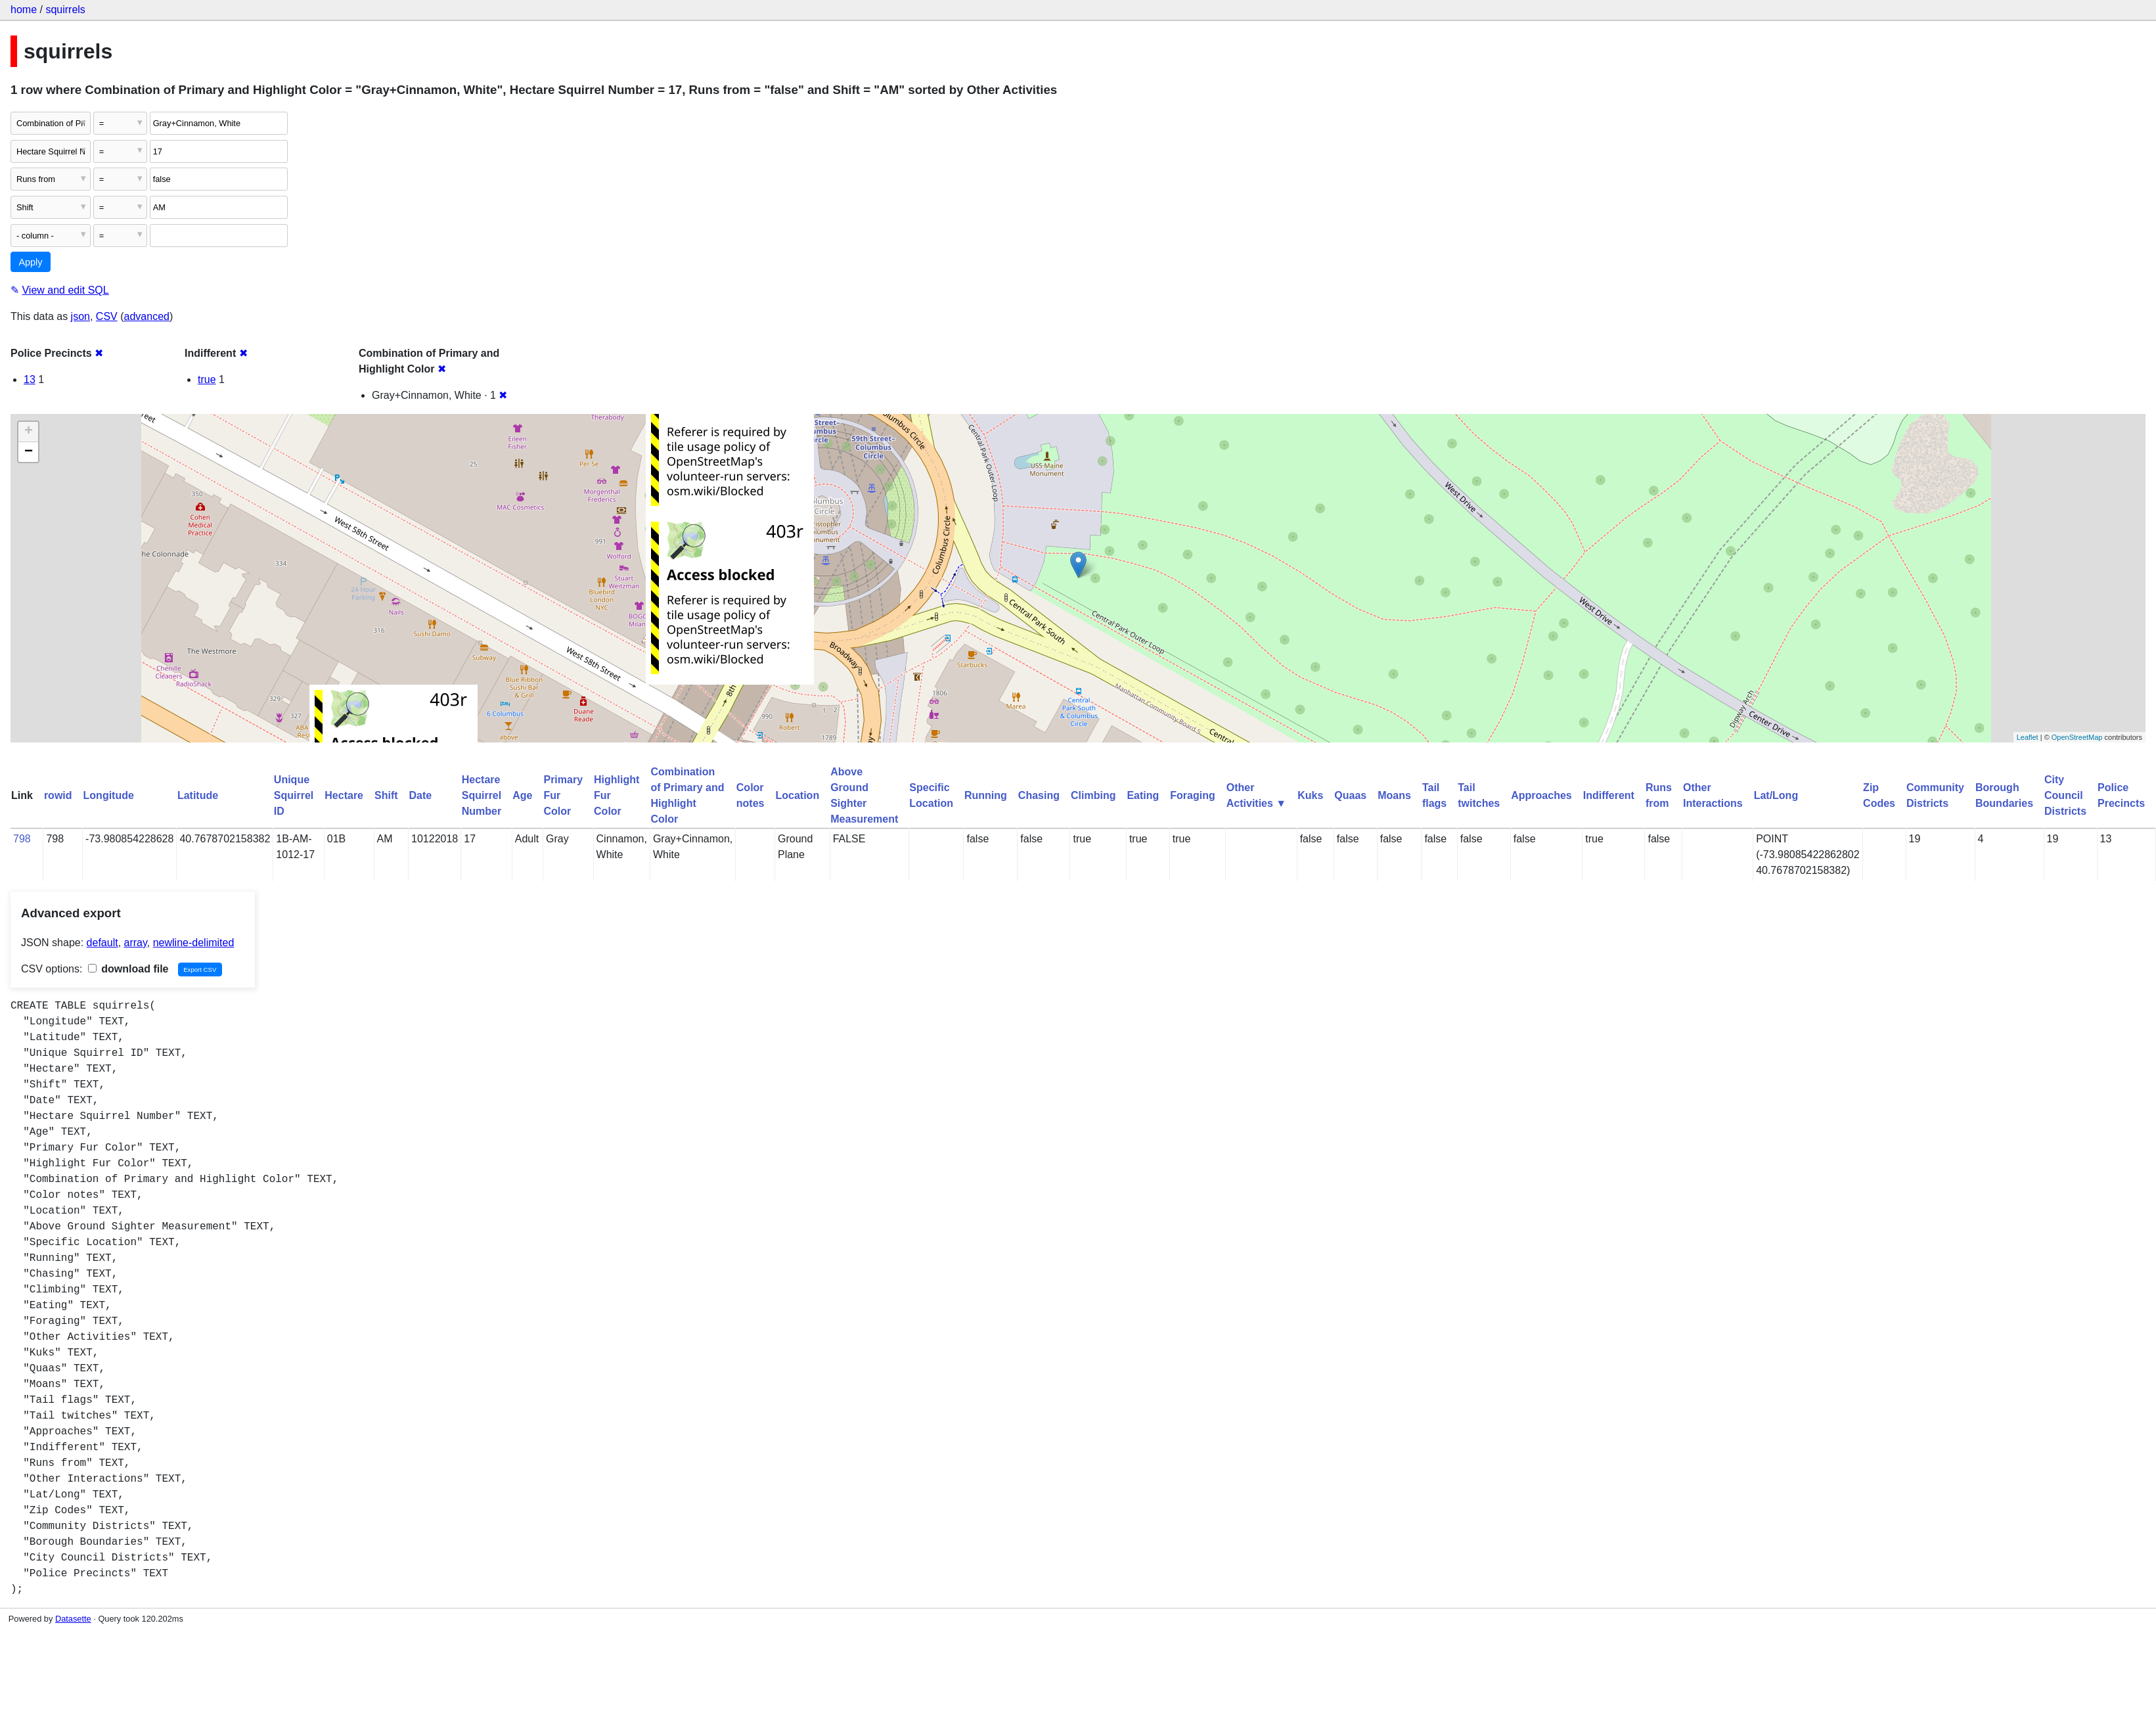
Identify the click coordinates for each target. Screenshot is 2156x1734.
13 (29, 379)
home (24, 9)
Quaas (1350, 795)
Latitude (197, 795)
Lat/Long (1776, 795)
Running (985, 795)
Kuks (1310, 795)
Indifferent (1608, 795)
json (80, 316)
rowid (58, 795)
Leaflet (2027, 737)
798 (22, 838)
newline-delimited (194, 942)
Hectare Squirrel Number (481, 795)
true (207, 379)
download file (128, 968)
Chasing (1039, 795)
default (102, 942)
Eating (1143, 795)
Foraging (1192, 795)
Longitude (108, 795)
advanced (146, 316)
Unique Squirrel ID (293, 795)
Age (522, 795)
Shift (386, 795)
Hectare (344, 795)
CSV (107, 316)
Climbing (1093, 795)
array (135, 942)
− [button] (28, 452)
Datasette (73, 1619)
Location (797, 795)
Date (420, 795)
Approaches (1541, 795)
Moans (1394, 795)
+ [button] (28, 432)
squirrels (65, 9)
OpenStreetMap (2077, 737)
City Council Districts (2065, 795)
